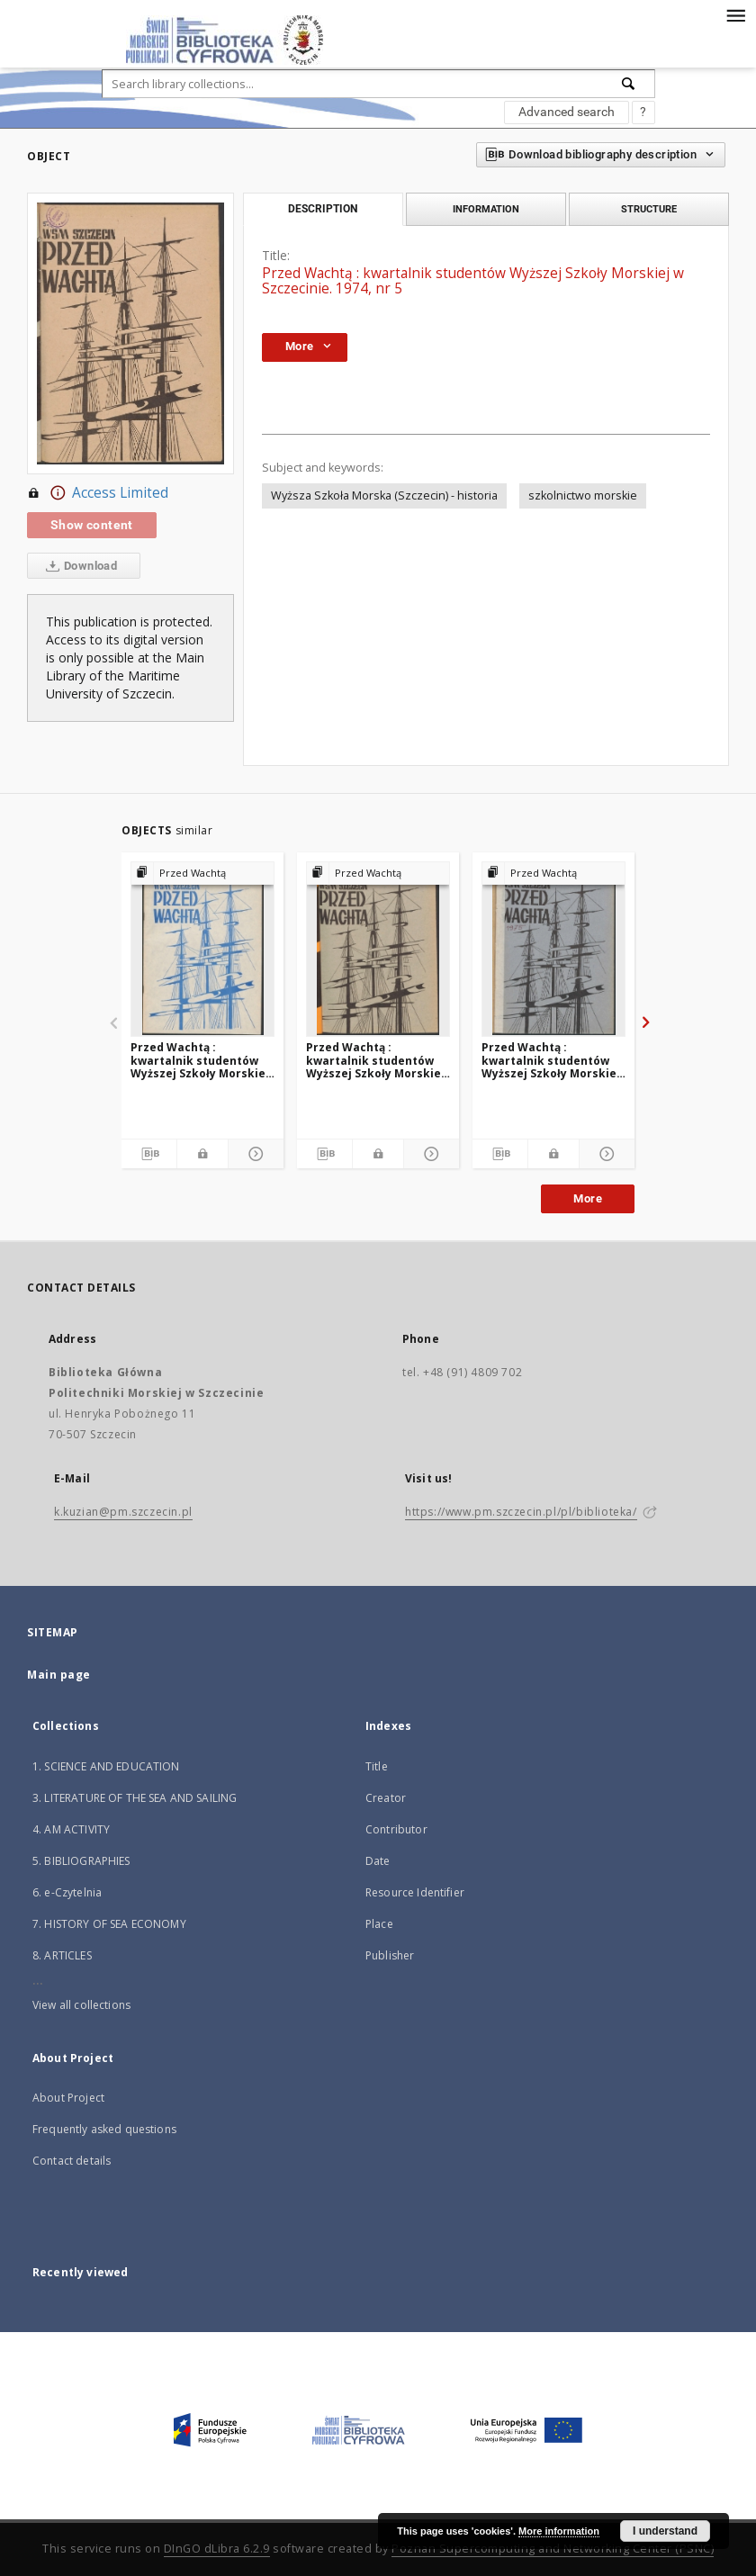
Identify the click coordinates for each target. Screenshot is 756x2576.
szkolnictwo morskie (582, 495)
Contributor (396, 1829)
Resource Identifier (414, 1892)
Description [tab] (322, 209)
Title (376, 1766)
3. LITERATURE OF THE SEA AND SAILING (134, 1798)
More (587, 1198)
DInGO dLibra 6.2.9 (217, 2548)
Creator (385, 1798)
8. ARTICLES (62, 1955)
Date (378, 1861)
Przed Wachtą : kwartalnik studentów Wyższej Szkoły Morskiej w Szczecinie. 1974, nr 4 (375, 1060)
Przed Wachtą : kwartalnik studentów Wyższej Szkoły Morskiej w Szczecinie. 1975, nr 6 (551, 1060)
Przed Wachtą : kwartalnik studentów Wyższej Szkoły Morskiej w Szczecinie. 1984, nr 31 (199, 1060)
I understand (665, 2531)
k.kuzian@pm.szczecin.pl (123, 1511)
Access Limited (97, 493)
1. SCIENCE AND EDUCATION (106, 1766)
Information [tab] (486, 209)
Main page (59, 1674)
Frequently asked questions (104, 2129)
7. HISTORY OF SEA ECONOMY (109, 1924)
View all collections (81, 2005)
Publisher (389, 1955)
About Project (68, 2097)
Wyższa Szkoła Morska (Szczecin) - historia (384, 495)
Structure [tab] (649, 209)
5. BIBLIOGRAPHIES (81, 1861)
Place (379, 1924)
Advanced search (566, 111)
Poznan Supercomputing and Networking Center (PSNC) (553, 2548)
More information (558, 2531)
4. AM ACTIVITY (71, 1829)
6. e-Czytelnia (67, 1892)
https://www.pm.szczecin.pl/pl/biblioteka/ (521, 1511)
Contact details (71, 2160)
